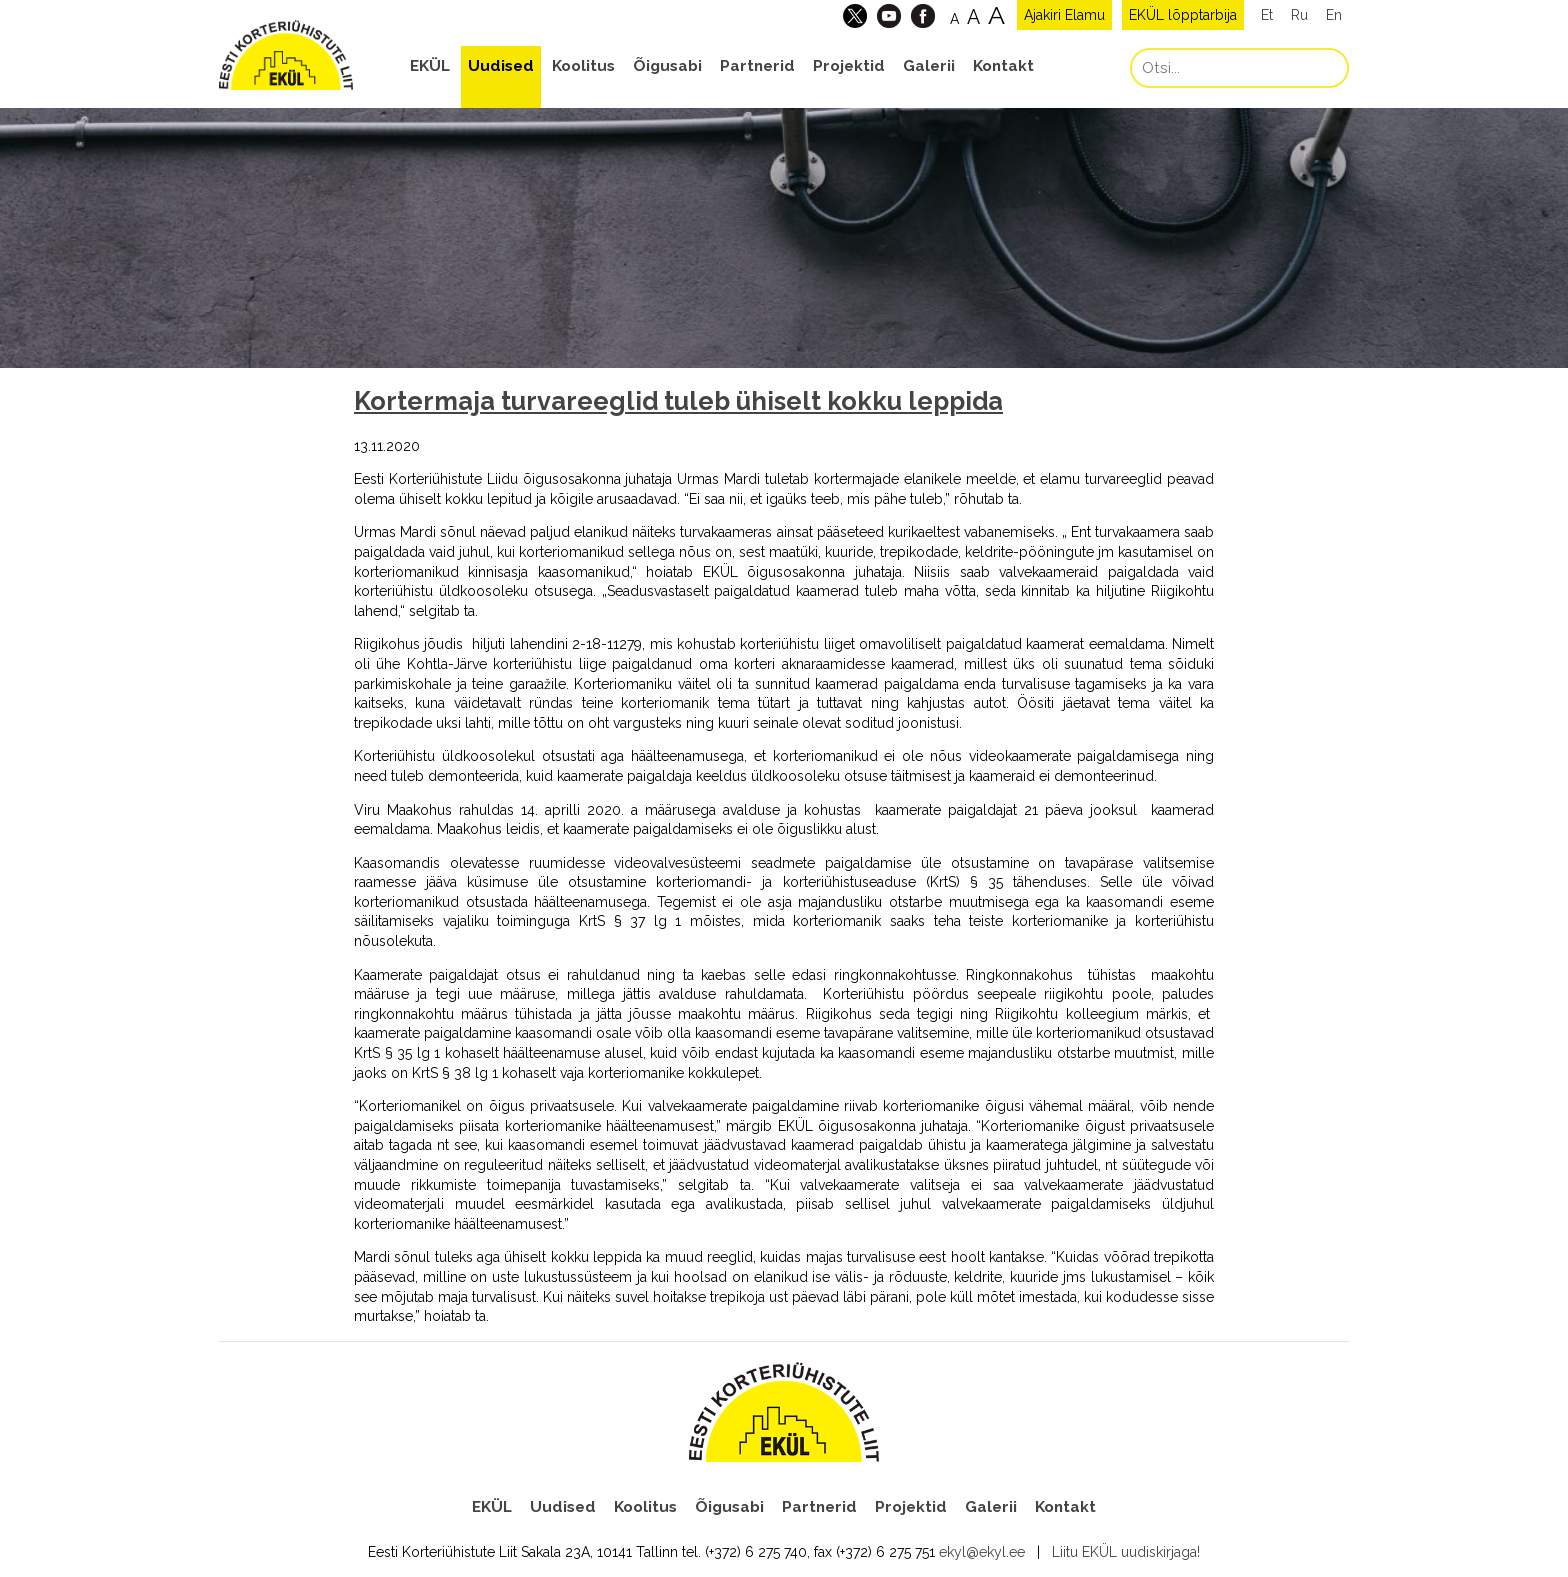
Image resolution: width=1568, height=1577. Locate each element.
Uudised (501, 66)
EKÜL (430, 66)
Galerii (929, 66)
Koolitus (583, 66)
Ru (1299, 15)
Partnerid (757, 66)
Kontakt (1003, 66)
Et (1267, 15)
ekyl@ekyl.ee (982, 1552)
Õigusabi (667, 66)
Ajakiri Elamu (1064, 15)
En (1334, 15)
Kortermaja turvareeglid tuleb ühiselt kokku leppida (678, 401)
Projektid (849, 66)
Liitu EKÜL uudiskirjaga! (1126, 1552)
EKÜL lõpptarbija (1183, 15)
